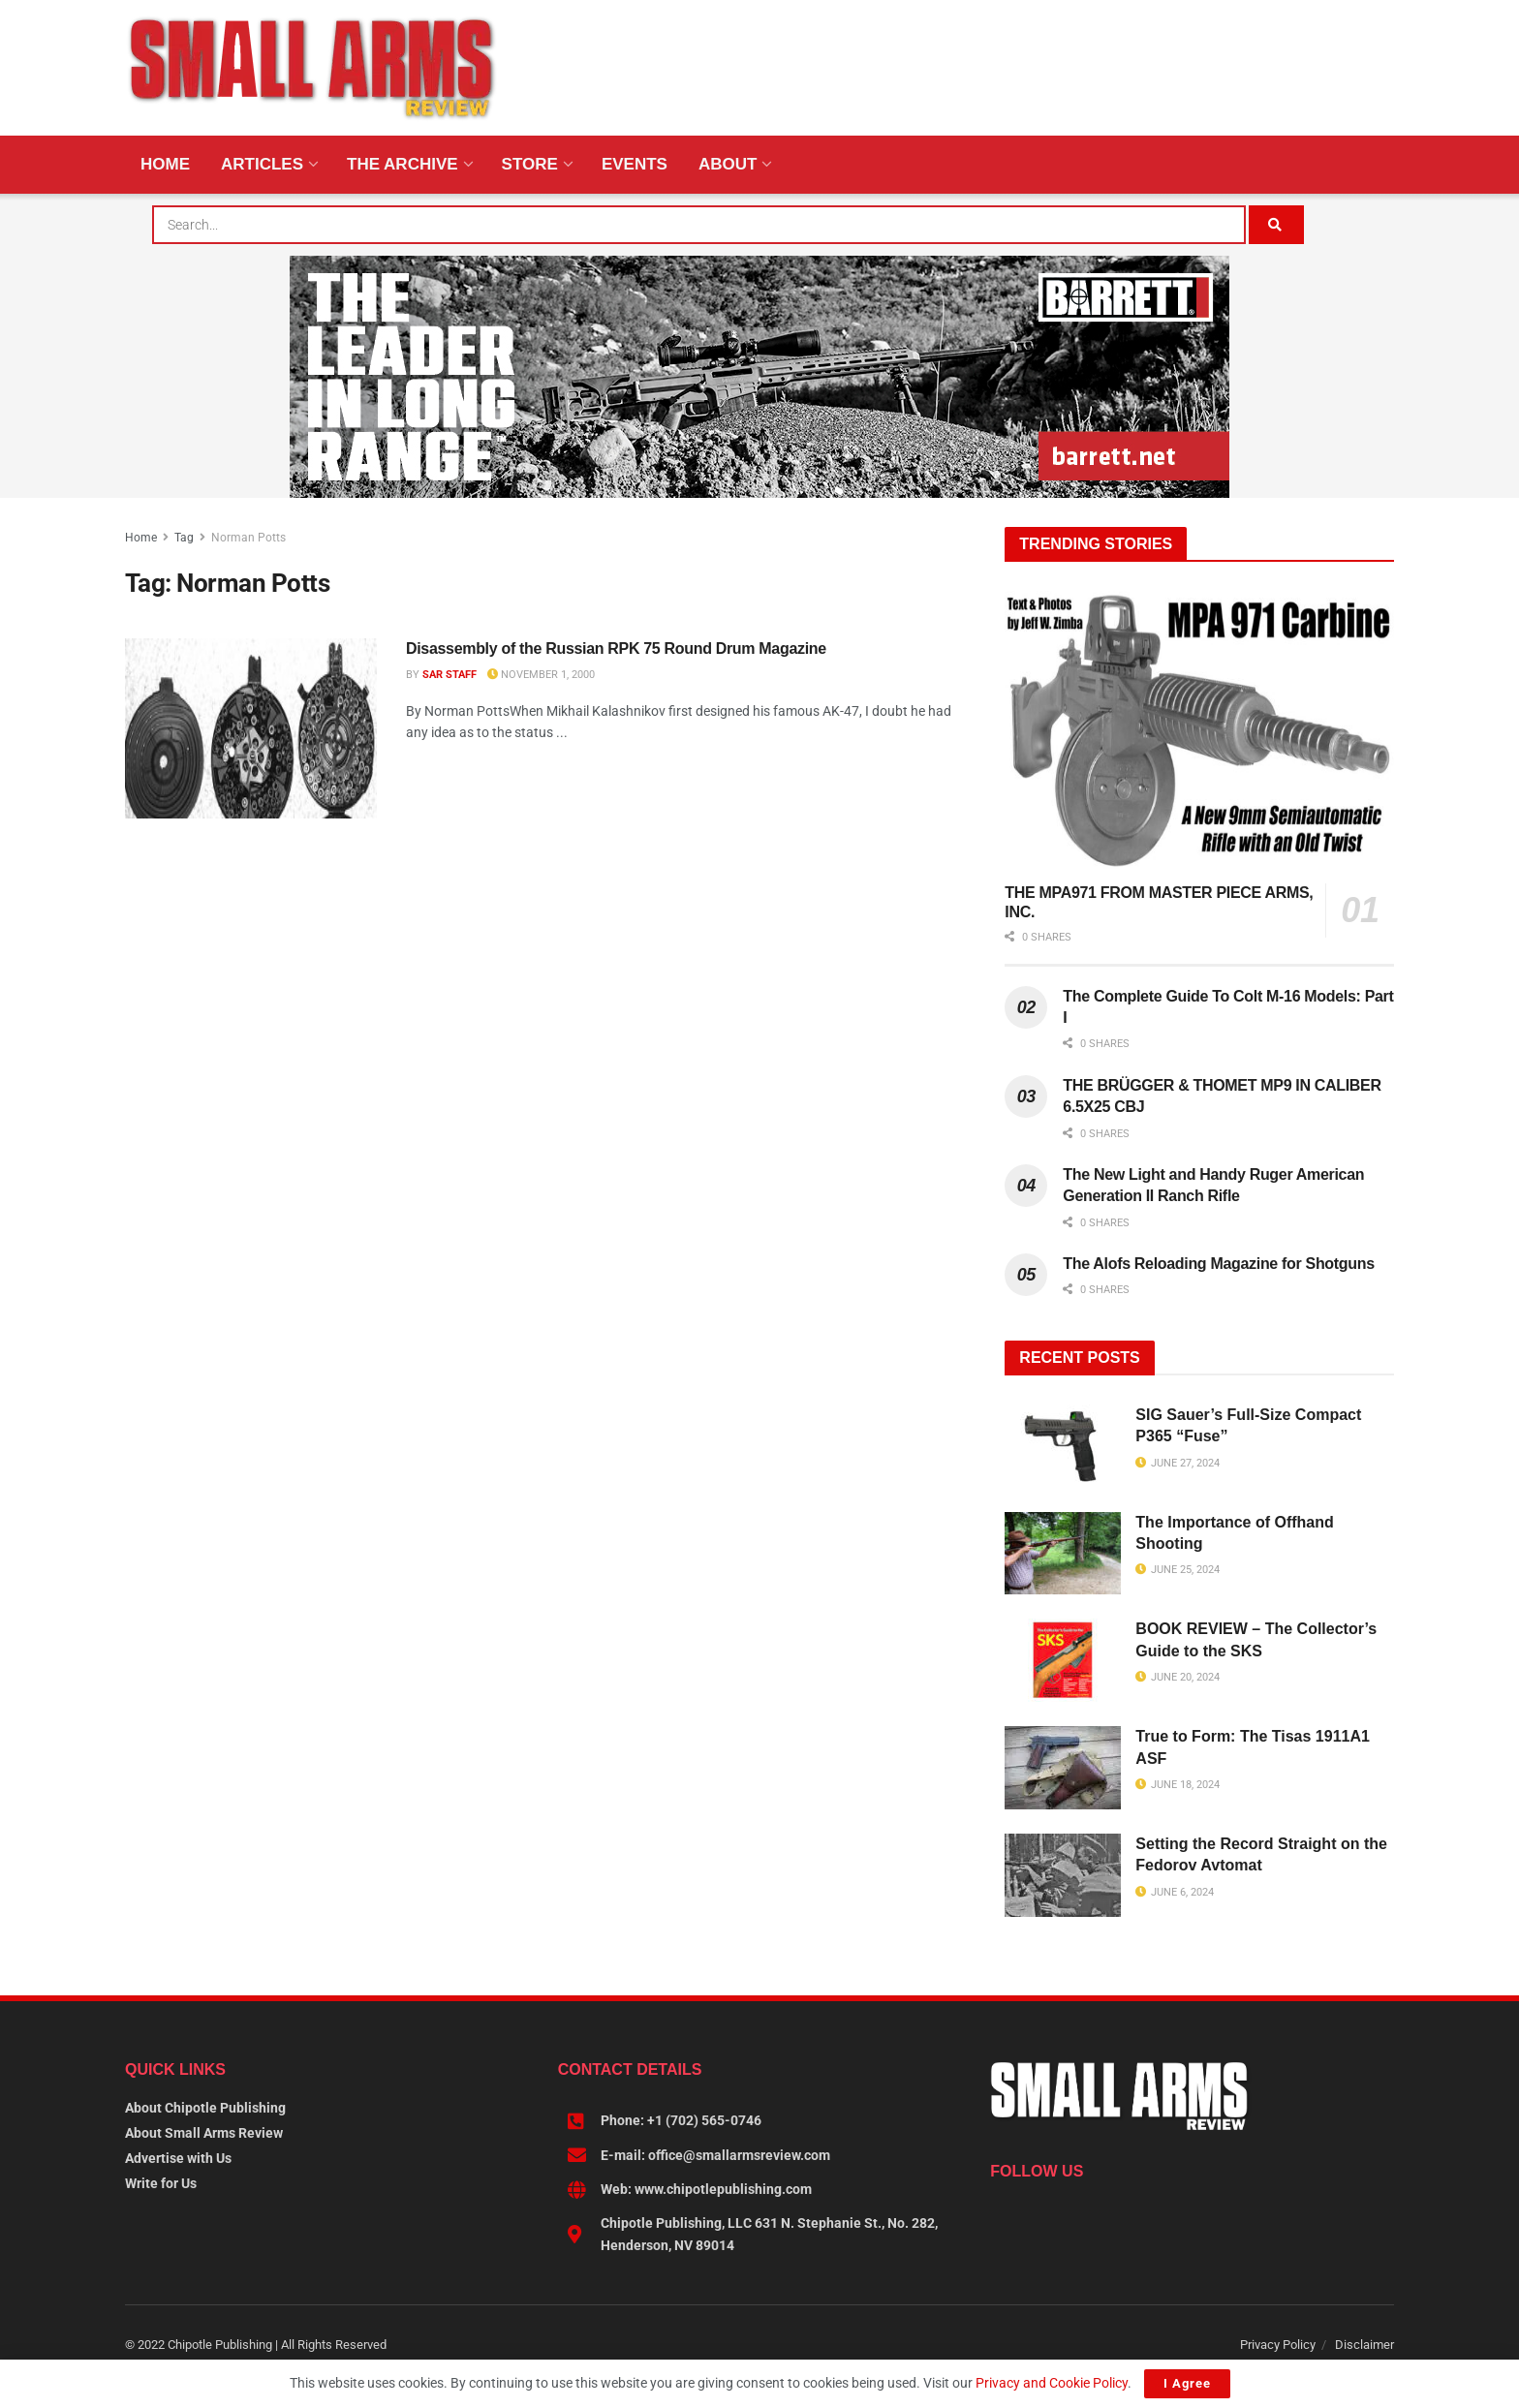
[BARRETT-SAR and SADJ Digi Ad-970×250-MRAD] (759, 376)
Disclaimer (1364, 2344)
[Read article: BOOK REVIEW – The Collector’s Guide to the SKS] (1063, 1660)
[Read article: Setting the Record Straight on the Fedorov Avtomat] (1063, 1875)
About (727, 164)
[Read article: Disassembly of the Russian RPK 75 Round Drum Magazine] (251, 728)
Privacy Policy (1278, 2344)
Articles (262, 164)
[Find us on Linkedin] (1035, 2213)
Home (165, 164)
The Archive (402, 164)
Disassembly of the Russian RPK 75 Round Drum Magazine (616, 648)
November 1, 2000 (541, 674)
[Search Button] (1276, 224)
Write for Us (161, 2183)
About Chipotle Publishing (205, 2107)
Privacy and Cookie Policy (1052, 2383)
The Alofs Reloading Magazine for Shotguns (1218, 1263)
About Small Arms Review (204, 2133)
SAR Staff (449, 674)
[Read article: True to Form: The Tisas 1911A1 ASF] (1063, 1767)
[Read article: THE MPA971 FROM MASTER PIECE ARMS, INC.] (1199, 730)
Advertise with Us (178, 2158)
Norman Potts (248, 537)
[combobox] (699, 224)
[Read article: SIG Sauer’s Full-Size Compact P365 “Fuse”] (1063, 1446)
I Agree (1187, 2383)
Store (530, 164)
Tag (184, 537)
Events (634, 164)
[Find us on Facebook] (999, 2213)
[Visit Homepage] (312, 68)
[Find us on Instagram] (1072, 2213)
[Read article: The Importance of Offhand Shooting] (1063, 1553)
